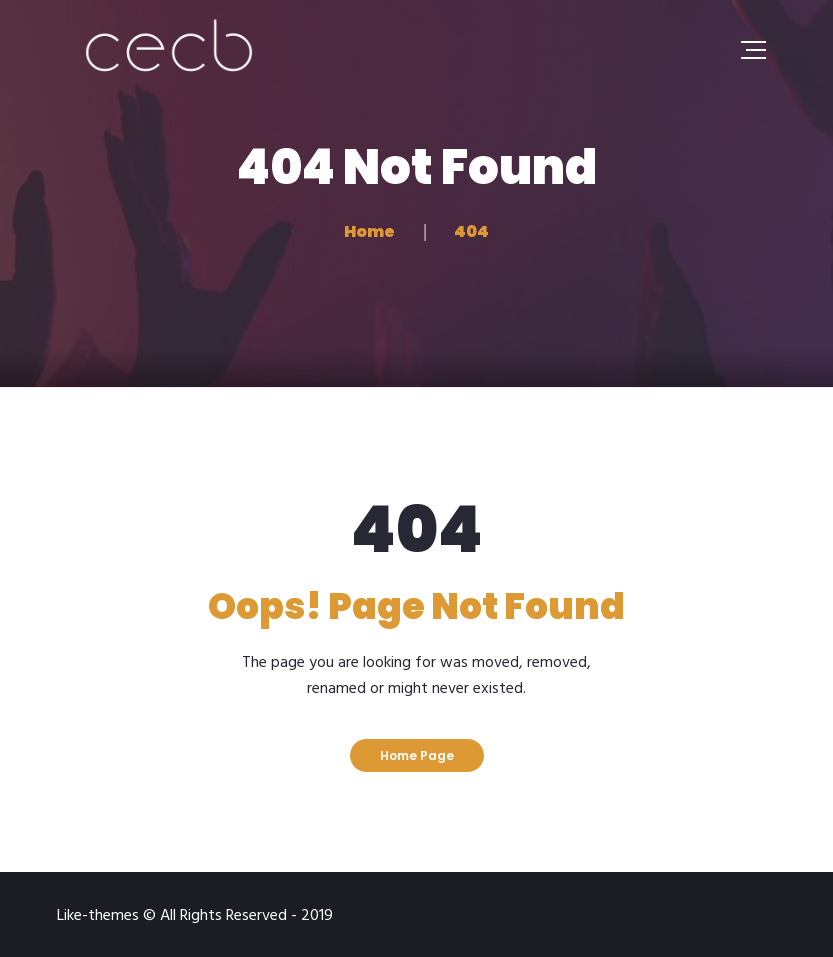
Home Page (417, 755)
